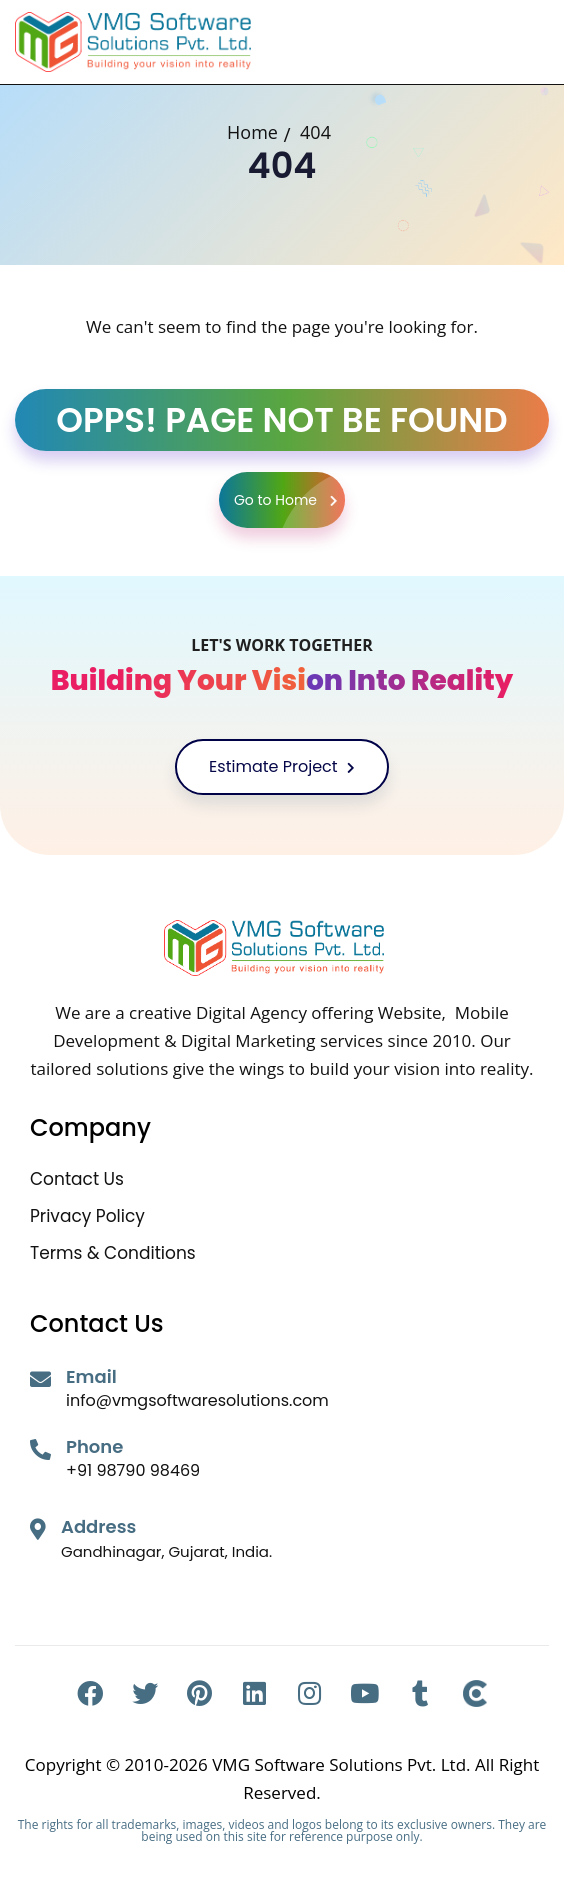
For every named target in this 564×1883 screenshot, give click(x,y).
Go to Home (289, 500)
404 (315, 132)
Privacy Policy (87, 1216)
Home (252, 132)
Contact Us (77, 1179)
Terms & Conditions (113, 1253)
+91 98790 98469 (133, 1470)
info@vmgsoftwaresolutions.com (197, 1400)
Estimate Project (282, 766)
